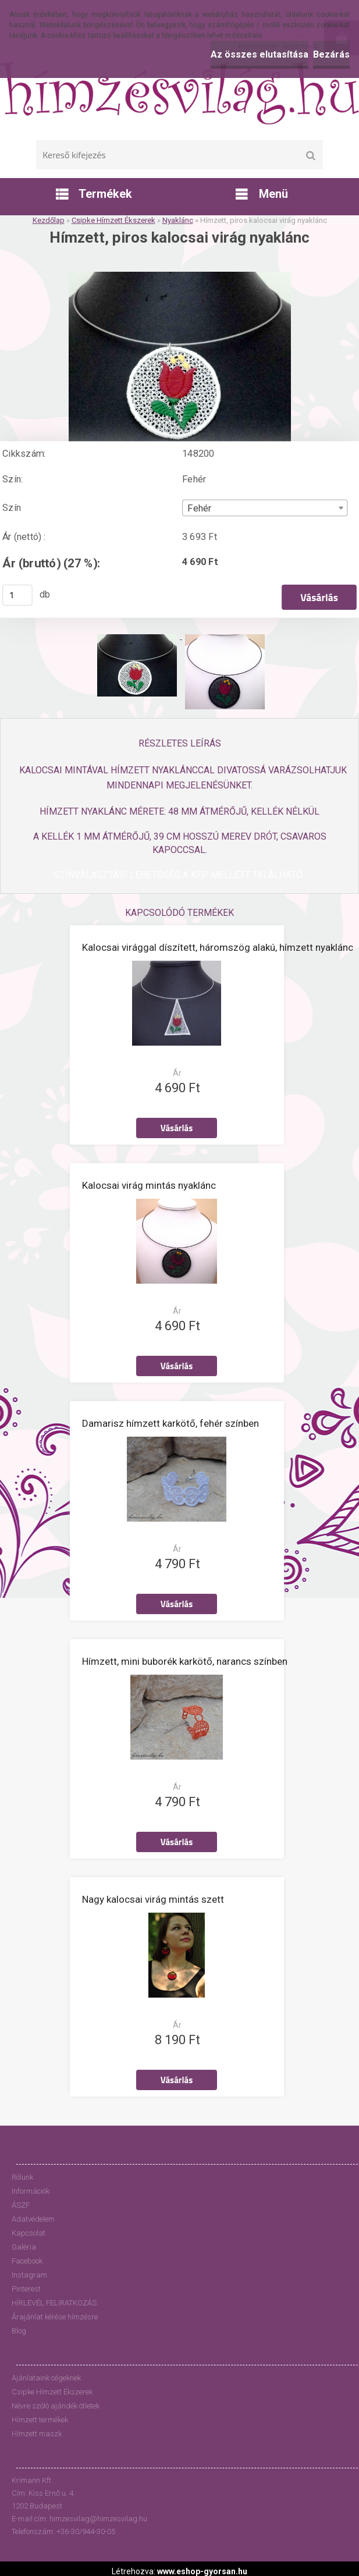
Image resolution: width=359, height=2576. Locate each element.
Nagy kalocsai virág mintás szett (153, 1899)
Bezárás (331, 54)
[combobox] (265, 508)
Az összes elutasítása (259, 54)
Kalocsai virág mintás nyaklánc (149, 1185)
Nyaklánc (177, 220)
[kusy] (17, 595)
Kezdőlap (49, 220)
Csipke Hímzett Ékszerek (113, 220)
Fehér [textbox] (199, 508)
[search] (310, 156)
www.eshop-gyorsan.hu (202, 2571)
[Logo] (179, 93)
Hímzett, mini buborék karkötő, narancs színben (184, 1661)
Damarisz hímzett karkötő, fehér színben (170, 1423)
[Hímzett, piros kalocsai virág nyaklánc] (180, 276)
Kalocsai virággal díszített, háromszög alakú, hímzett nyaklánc (217, 947)
